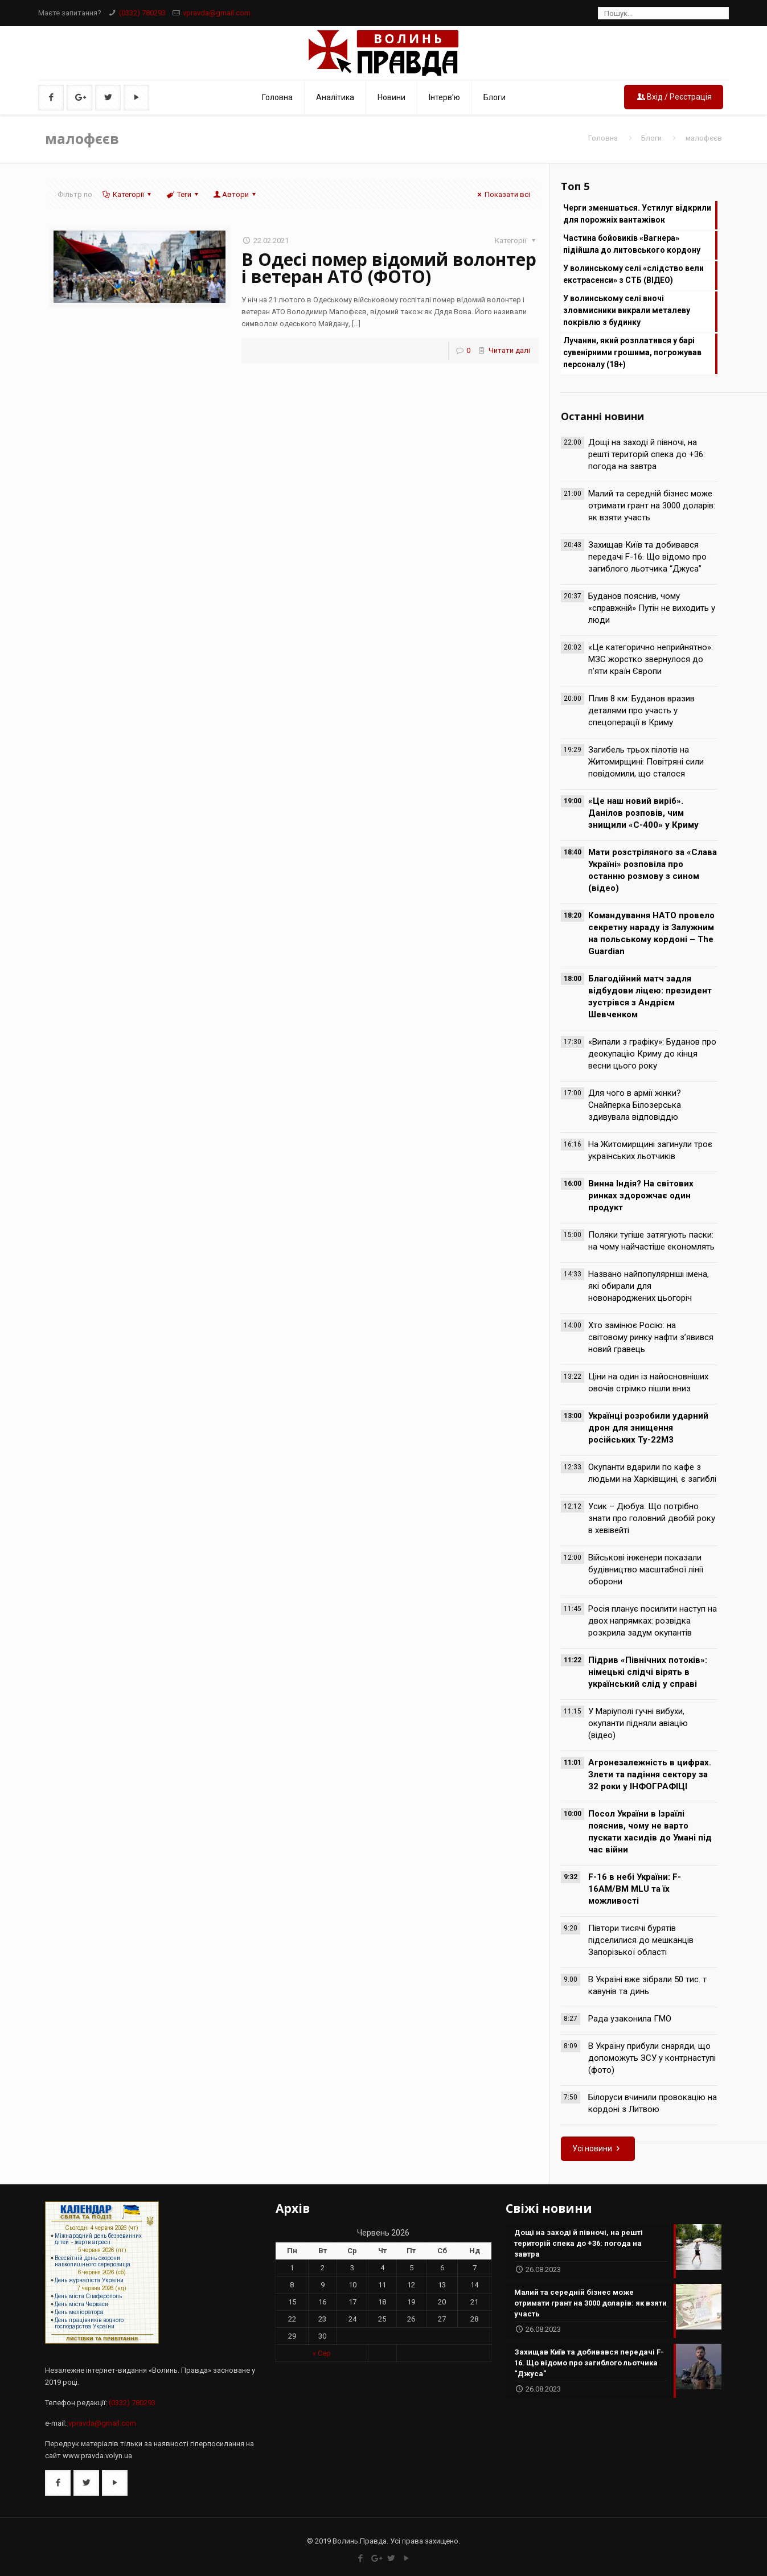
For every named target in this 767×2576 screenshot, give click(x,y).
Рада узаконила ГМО (629, 2019)
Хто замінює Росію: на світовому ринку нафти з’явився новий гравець (650, 1337)
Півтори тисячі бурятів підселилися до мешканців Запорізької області (641, 1940)
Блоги (651, 138)
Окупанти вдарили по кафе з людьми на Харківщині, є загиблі (652, 1473)
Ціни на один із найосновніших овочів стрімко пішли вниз (648, 1382)
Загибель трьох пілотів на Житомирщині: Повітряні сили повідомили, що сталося (646, 762)
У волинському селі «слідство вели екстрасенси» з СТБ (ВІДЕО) (633, 274)
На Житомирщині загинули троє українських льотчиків (650, 1150)
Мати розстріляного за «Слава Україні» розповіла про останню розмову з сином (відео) (652, 870)
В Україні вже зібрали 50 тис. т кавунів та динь (647, 1985)
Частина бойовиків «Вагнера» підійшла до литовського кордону (631, 243)
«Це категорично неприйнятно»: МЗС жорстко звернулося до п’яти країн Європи (650, 659)
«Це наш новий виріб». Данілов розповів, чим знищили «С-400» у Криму (643, 813)
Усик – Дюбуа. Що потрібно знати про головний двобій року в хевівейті (651, 1518)
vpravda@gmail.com (217, 13)
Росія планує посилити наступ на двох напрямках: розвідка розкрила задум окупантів (652, 1621)
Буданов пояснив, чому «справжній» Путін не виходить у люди (651, 608)
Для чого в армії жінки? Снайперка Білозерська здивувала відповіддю (634, 1105)
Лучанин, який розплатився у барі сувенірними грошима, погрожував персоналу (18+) (632, 352)
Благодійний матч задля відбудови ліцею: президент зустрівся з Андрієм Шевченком (650, 996)
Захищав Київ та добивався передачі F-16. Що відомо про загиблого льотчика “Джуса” (647, 557)
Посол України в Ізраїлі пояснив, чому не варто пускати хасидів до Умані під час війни (650, 1832)
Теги (183, 194)
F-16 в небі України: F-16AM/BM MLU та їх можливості (634, 1889)
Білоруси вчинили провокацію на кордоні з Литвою (652, 2103)
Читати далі (509, 350)
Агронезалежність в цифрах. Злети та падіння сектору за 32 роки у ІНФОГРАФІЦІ (649, 1774)
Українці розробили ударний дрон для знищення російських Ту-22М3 (648, 1428)
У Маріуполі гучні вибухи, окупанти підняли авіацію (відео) (638, 1723)
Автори (235, 194)
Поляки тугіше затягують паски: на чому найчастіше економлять (651, 1241)
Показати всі (502, 194)
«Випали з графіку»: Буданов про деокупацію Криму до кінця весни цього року (652, 1054)
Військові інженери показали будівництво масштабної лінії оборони (645, 1569)
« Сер (322, 2353)
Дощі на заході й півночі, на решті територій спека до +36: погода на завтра (646, 454)
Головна (603, 138)
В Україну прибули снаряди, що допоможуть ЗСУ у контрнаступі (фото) (652, 2058)
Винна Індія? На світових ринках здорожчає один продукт (641, 1195)
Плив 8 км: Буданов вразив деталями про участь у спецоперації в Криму (641, 710)
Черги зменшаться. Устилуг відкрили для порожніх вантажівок (637, 213)
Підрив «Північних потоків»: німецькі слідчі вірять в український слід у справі (647, 1672)
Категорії (127, 194)
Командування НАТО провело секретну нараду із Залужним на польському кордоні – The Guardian (651, 933)
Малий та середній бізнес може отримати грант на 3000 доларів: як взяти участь (651, 505)
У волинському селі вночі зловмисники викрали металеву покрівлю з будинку (626, 310)
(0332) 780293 (142, 13)
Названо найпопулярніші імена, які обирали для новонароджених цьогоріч (648, 1286)
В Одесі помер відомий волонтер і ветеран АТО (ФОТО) (388, 268)
